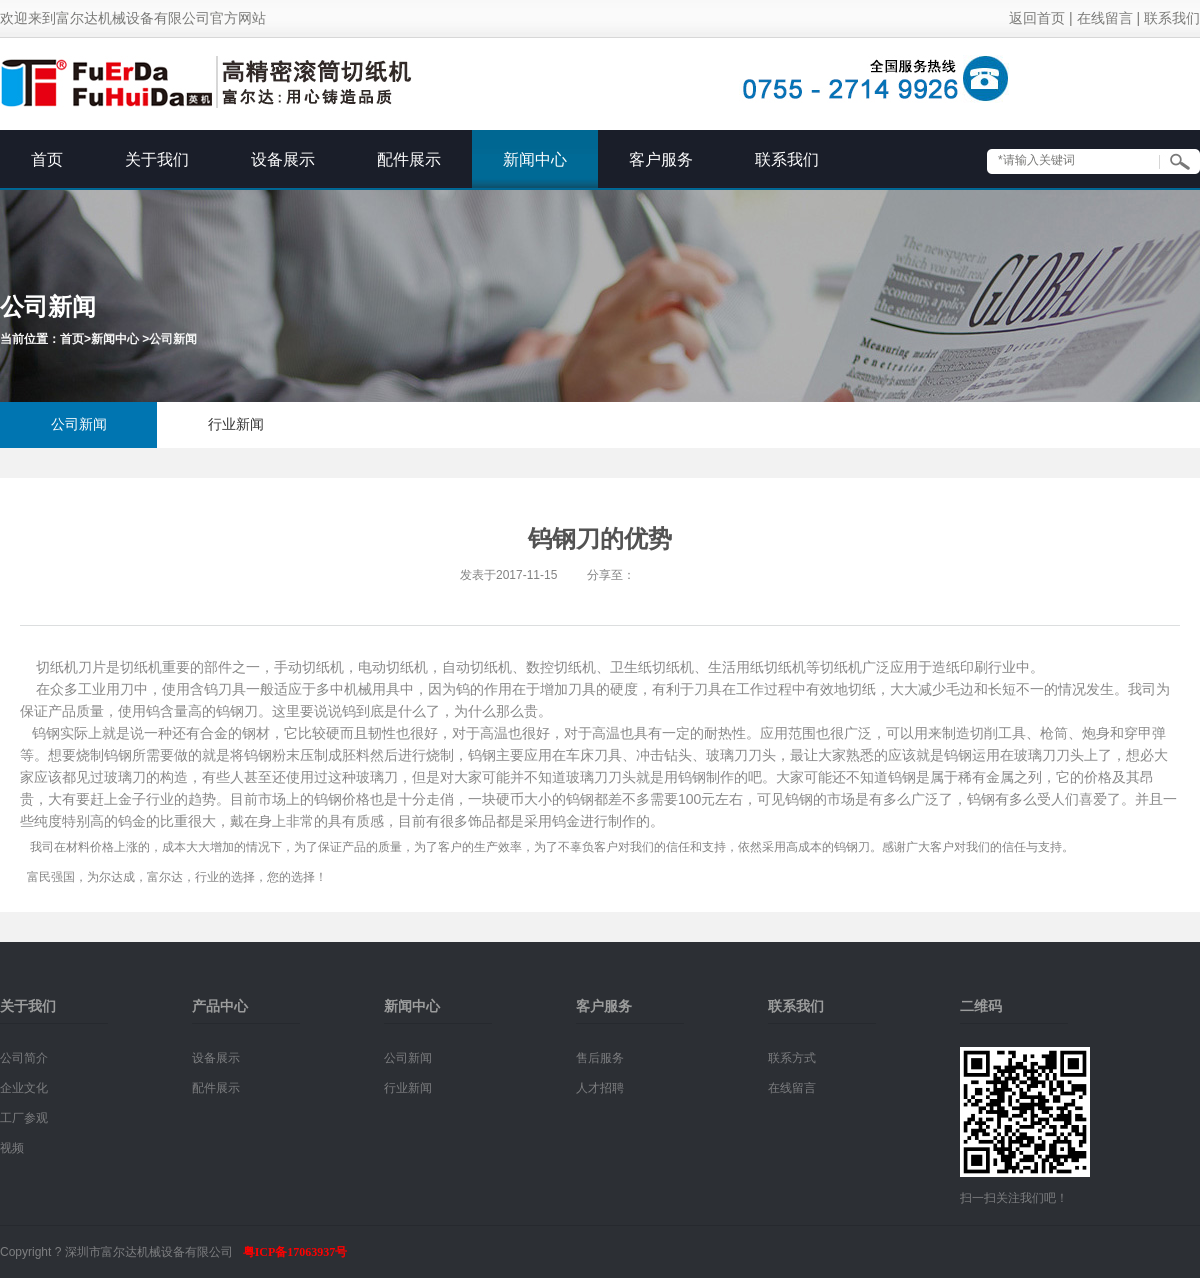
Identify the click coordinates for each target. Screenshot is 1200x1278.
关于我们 (157, 159)
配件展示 (409, 159)
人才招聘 (600, 1088)
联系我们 (1172, 18)
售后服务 (600, 1058)
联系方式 (792, 1058)
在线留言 (1105, 18)
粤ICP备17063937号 (295, 1252)
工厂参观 (24, 1118)
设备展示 (283, 159)
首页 (47, 159)
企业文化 (24, 1088)
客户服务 (661, 159)
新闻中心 (535, 159)
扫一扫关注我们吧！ (1014, 1198)
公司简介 (24, 1058)
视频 (12, 1148)
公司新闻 (173, 339)
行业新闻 (236, 424)
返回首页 (1037, 18)
